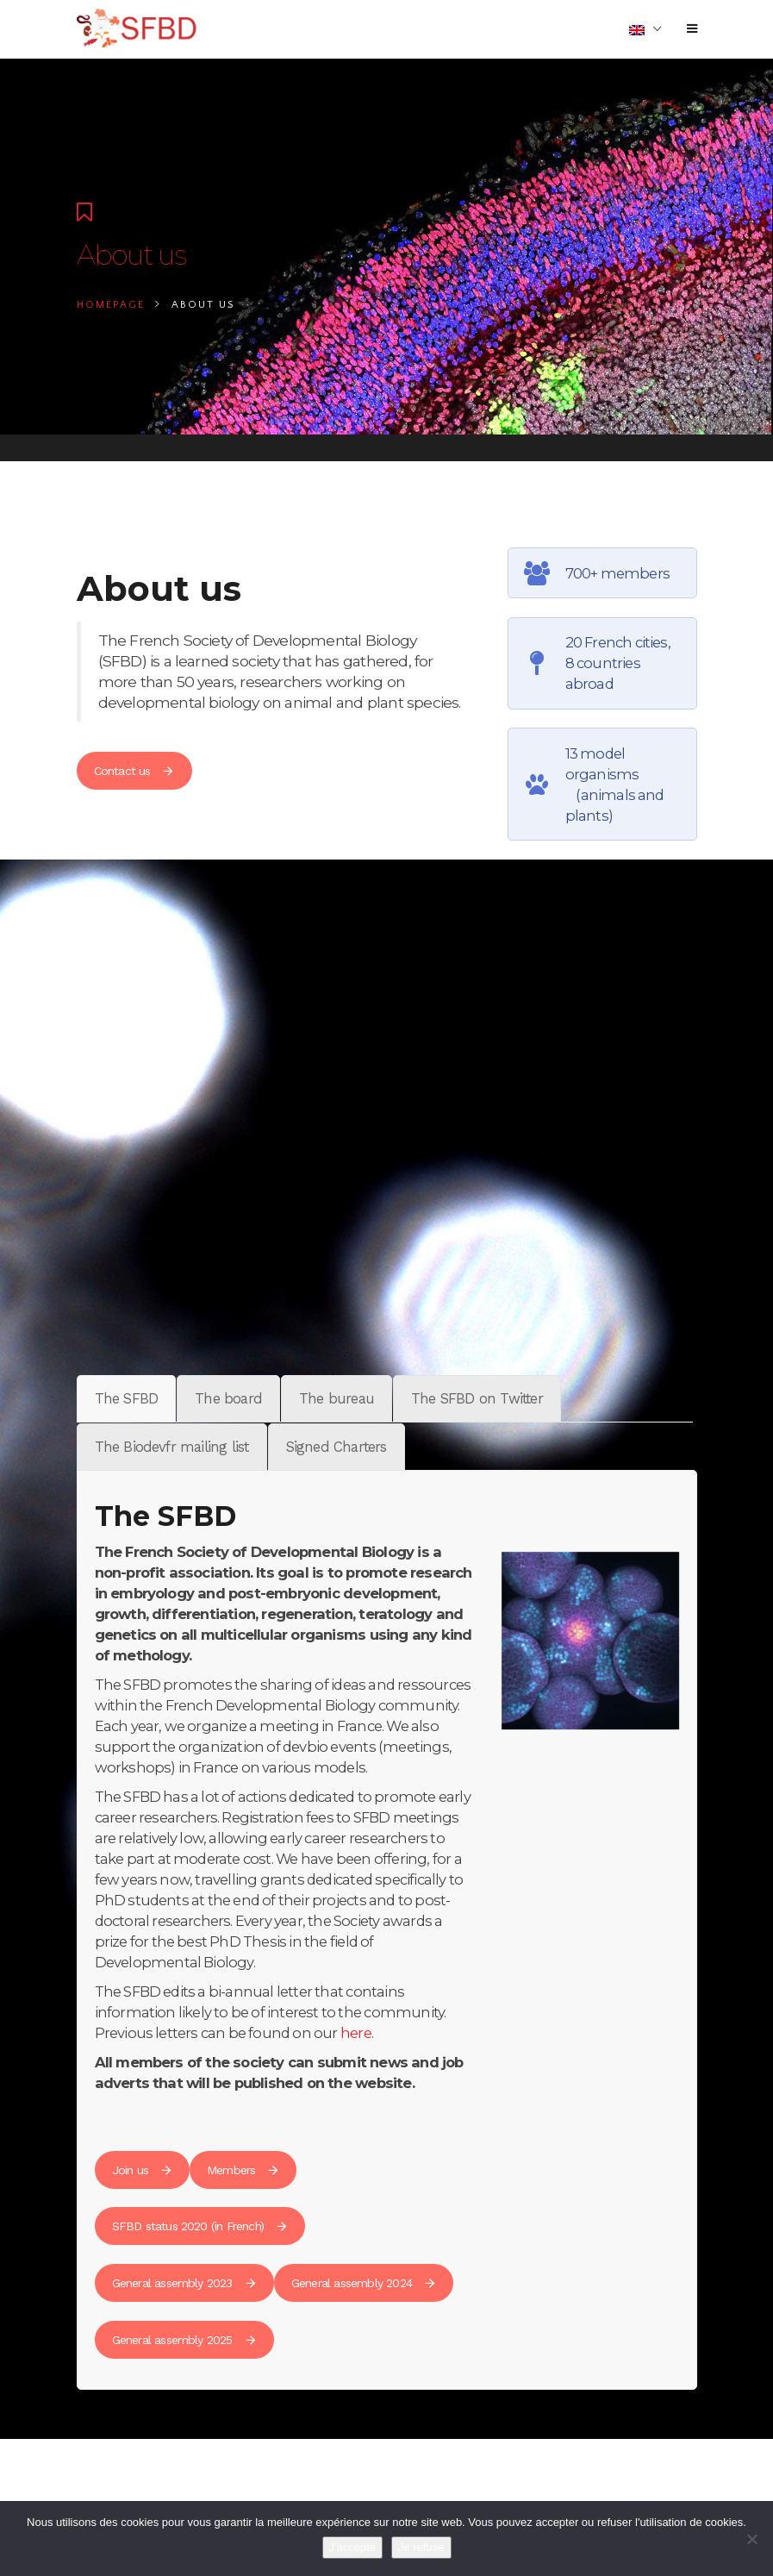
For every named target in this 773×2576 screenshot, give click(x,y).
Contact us (134, 771)
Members (243, 2170)
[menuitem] (645, 29)
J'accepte (353, 2547)
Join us (142, 2170)
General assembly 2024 (363, 2283)
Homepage (111, 304)
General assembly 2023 (184, 2283)
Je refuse (421, 2547)
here (355, 2032)
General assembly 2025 (184, 2340)
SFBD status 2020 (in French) (200, 2226)
